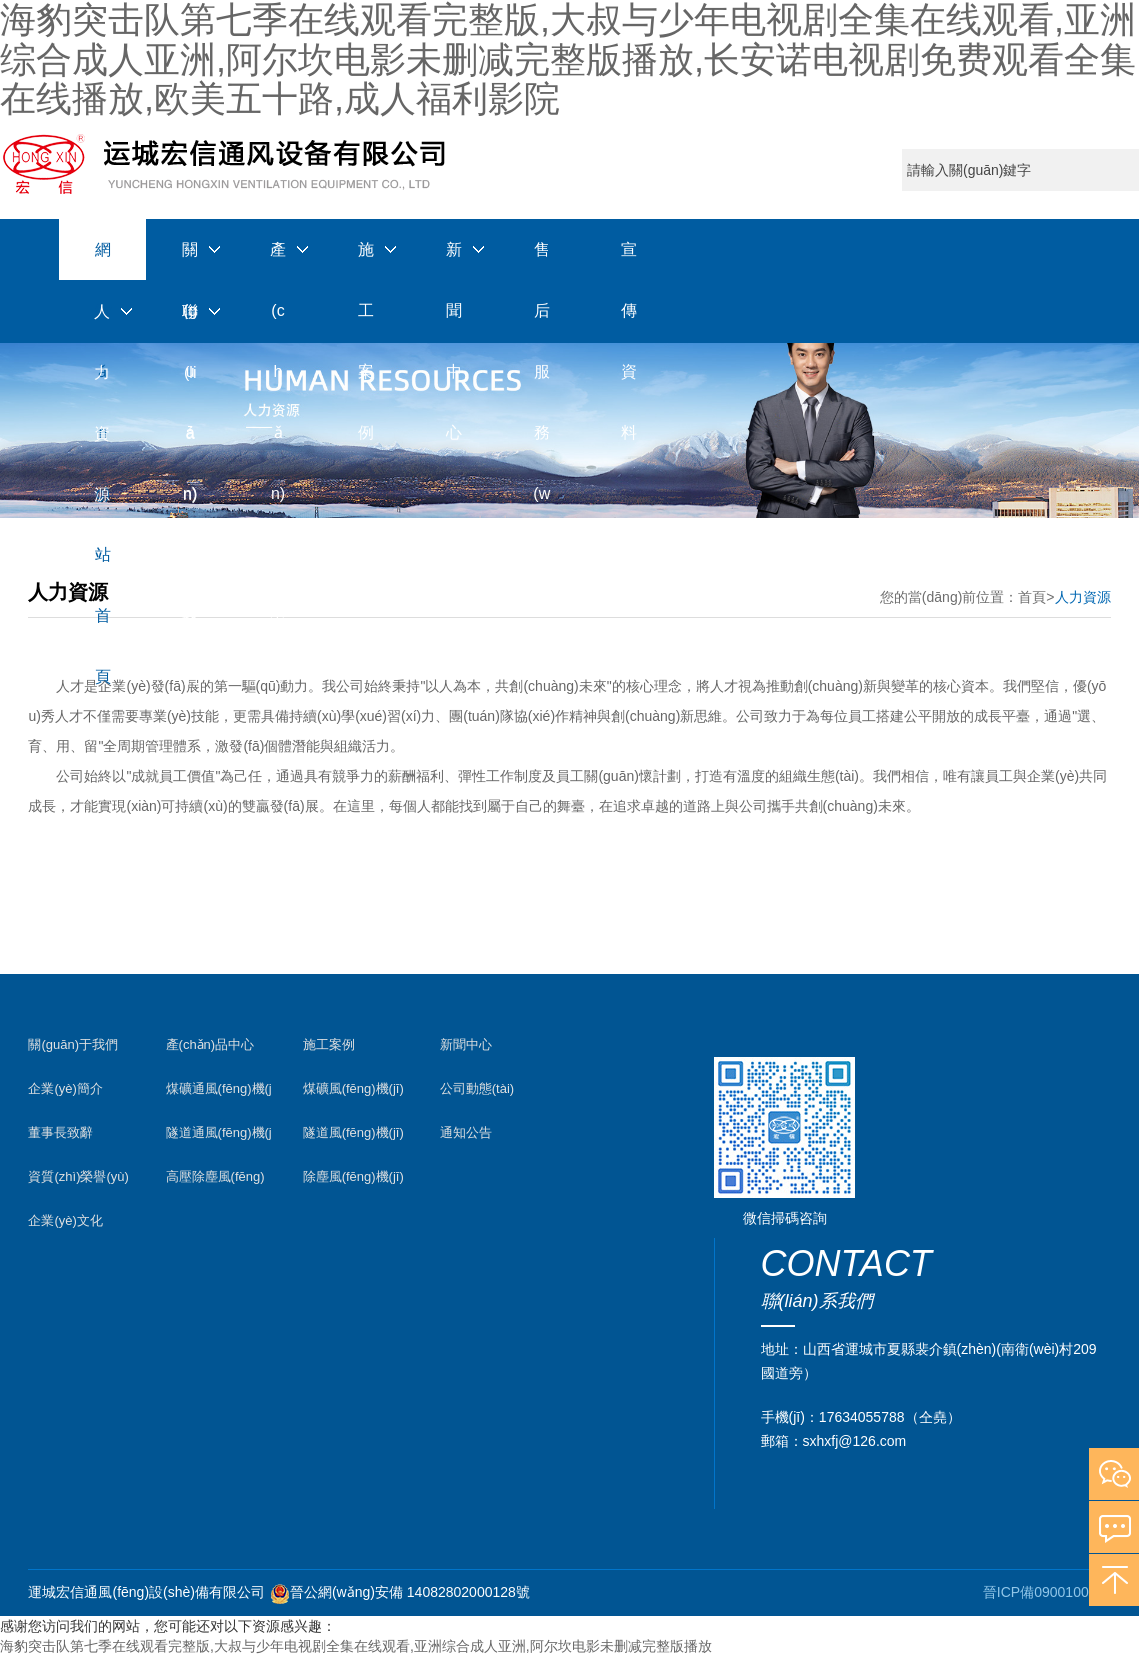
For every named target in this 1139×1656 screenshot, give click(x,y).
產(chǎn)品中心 (278, 261)
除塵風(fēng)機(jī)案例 (353, 1181)
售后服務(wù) (541, 261)
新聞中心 (454, 261)
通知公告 (466, 1132)
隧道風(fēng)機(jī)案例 (353, 1137)
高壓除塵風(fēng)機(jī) (215, 1181)
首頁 (1032, 597)
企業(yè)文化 (65, 1220)
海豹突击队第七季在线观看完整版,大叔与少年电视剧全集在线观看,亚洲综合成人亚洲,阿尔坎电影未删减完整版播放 (356, 1646)
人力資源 (102, 323)
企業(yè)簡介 (65, 1088)
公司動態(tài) (477, 1088)
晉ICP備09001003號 (1047, 1592)
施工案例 (366, 261)
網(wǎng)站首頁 (102, 260)
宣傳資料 (629, 261)
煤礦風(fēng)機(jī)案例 (353, 1093)
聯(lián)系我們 (190, 323)
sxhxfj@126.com (855, 1441)
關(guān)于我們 (190, 261)
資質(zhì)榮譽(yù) (78, 1176)
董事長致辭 (60, 1132)
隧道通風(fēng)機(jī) (219, 1137)
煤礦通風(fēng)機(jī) (219, 1093)
